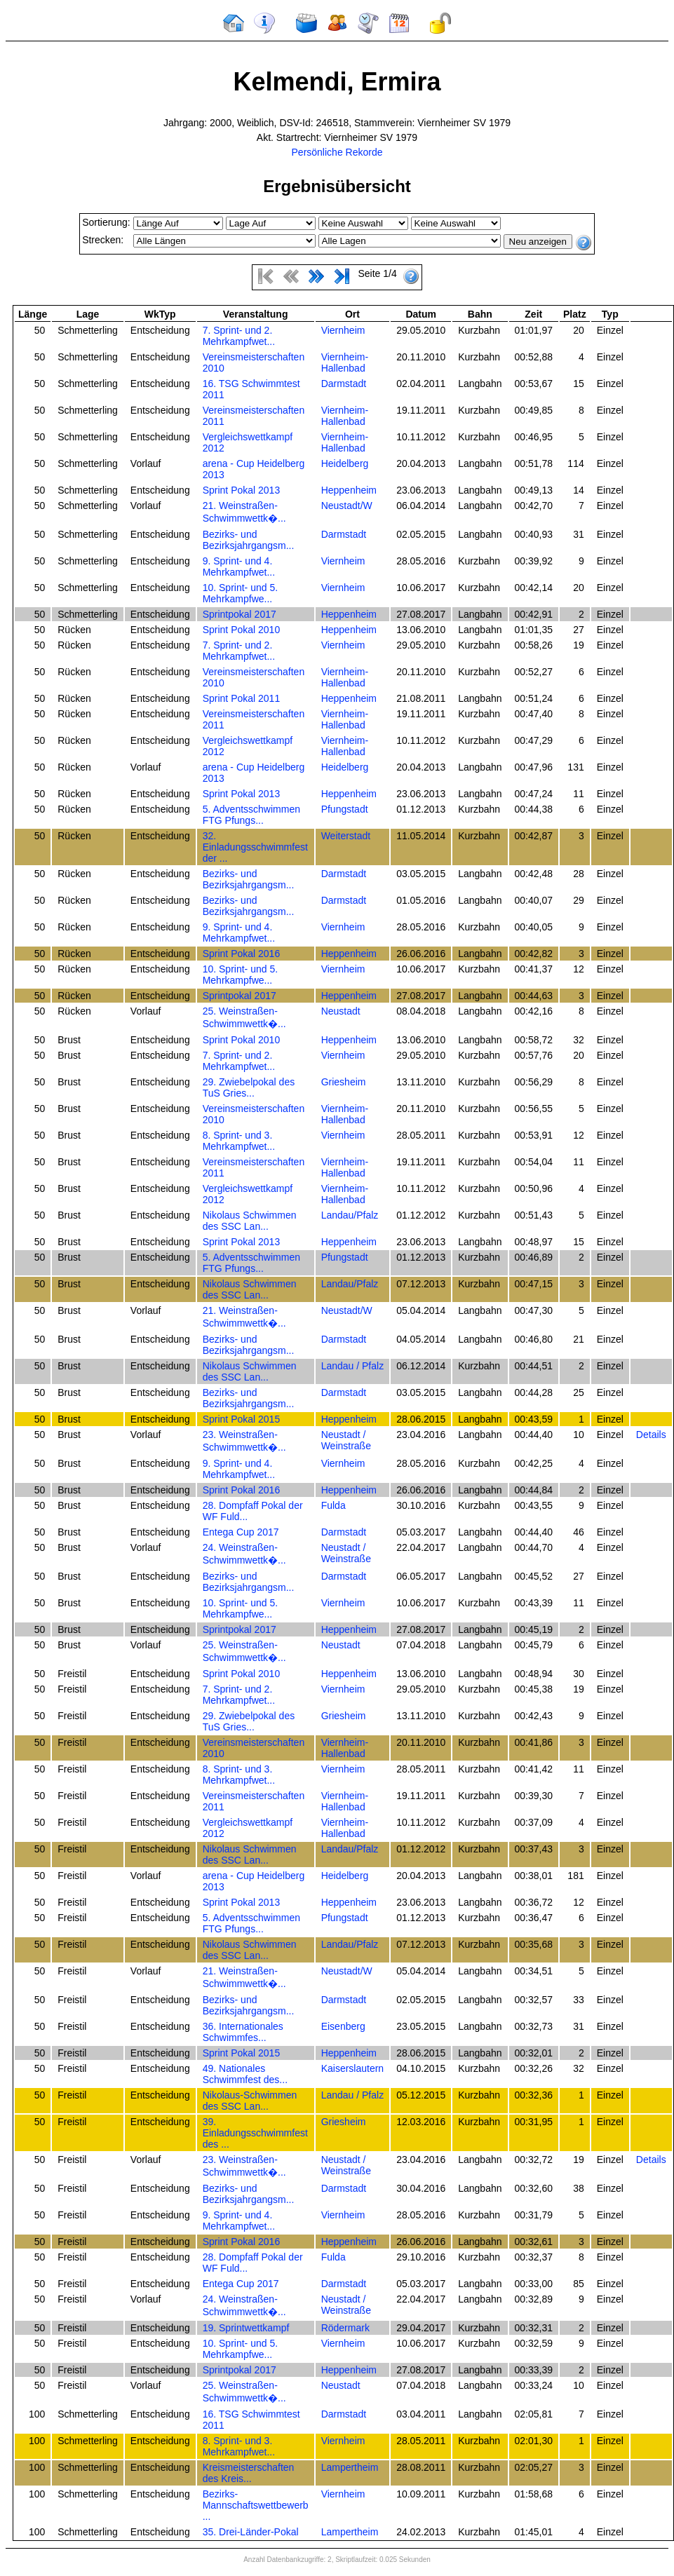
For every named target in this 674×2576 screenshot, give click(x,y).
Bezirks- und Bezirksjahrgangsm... (249, 540)
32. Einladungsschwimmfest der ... (255, 847)
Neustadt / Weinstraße (346, 1440)
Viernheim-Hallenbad (344, 362)
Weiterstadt (346, 835)
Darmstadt (344, 383)
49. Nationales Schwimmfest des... (245, 2074)
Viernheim (343, 330)
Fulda (333, 1505)
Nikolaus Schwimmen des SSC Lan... (250, 1220)
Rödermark (345, 2327)
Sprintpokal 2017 (239, 614)
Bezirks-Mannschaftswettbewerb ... (256, 2505)
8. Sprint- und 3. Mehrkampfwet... (239, 1141)
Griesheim (343, 1081)
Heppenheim (349, 490)
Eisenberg (343, 2026)
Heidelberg (345, 463)
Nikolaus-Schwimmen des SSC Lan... (250, 2100)
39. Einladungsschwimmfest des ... (255, 2133)
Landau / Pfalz (352, 1365)
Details (651, 1434)
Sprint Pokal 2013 (242, 490)
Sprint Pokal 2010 (242, 629)
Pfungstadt (344, 809)
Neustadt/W (346, 505)
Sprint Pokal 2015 (242, 1419)
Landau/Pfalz (350, 1215)
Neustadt (340, 1011)
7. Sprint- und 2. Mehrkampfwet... (239, 336)
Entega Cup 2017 (241, 1532)
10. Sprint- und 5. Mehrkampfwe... (240, 593)
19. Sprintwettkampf (246, 2327)
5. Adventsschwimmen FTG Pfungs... (251, 815)
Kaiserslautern (352, 2068)
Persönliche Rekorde (337, 152)
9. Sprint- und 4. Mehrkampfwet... (239, 566)
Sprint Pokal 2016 (242, 953)
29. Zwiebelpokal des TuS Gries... (249, 1087)
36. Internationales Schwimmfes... (243, 2032)
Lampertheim (350, 2467)
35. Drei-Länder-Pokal (251, 2531)
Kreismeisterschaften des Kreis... (249, 2473)
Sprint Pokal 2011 (242, 698)
